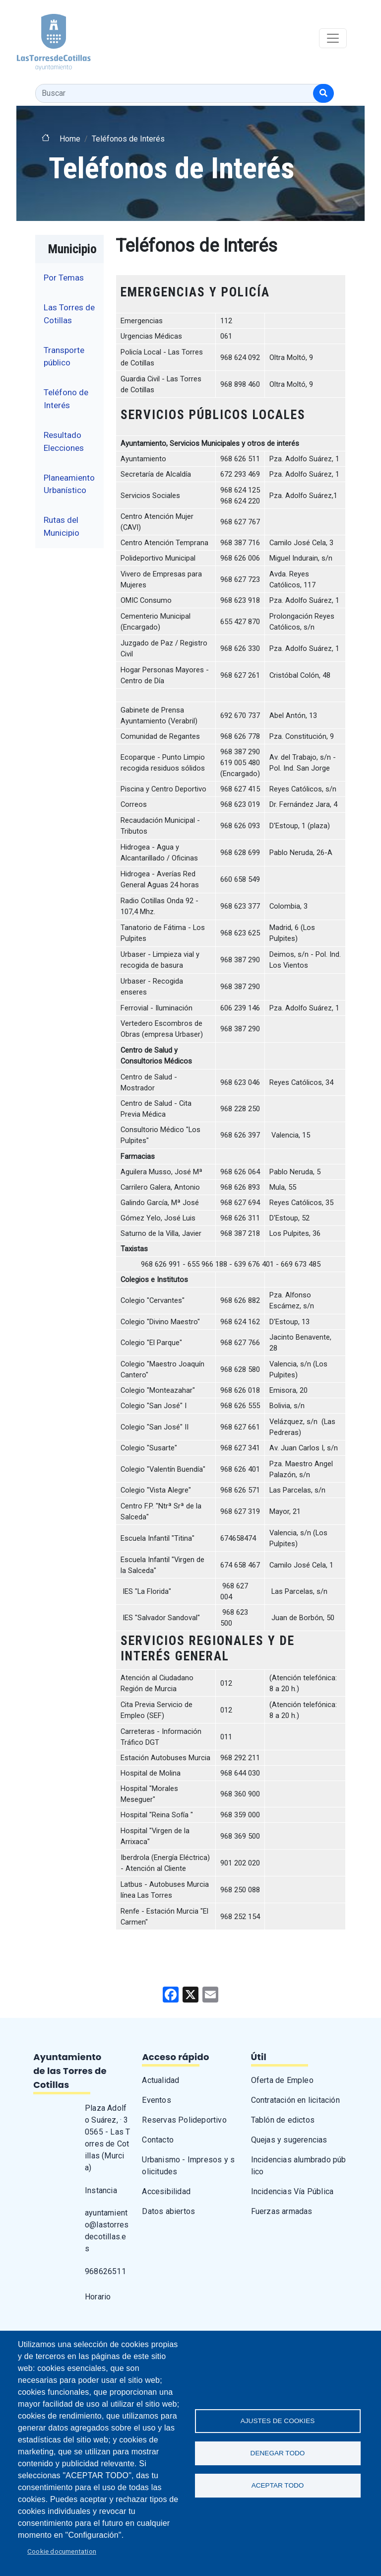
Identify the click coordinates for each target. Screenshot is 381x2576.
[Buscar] (323, 93)
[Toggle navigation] (333, 38)
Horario (98, 2296)
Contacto (158, 2140)
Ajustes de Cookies (278, 2421)
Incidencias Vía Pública (292, 2191)
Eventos (156, 2100)
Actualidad (160, 2080)
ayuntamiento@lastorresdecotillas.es (106, 2230)
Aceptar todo (278, 2485)
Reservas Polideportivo (184, 2120)
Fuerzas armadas (282, 2211)
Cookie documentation (61, 2551)
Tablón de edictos (283, 2120)
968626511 (105, 2271)
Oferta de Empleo (282, 2080)
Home (70, 138)
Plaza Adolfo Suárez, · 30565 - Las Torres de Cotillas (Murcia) (107, 2137)
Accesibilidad (166, 2191)
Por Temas (64, 278)
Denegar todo (278, 2453)
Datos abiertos (168, 2211)
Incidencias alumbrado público (298, 2165)
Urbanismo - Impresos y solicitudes (188, 2165)
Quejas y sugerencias (289, 2140)
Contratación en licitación (295, 2100)
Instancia (101, 2190)
